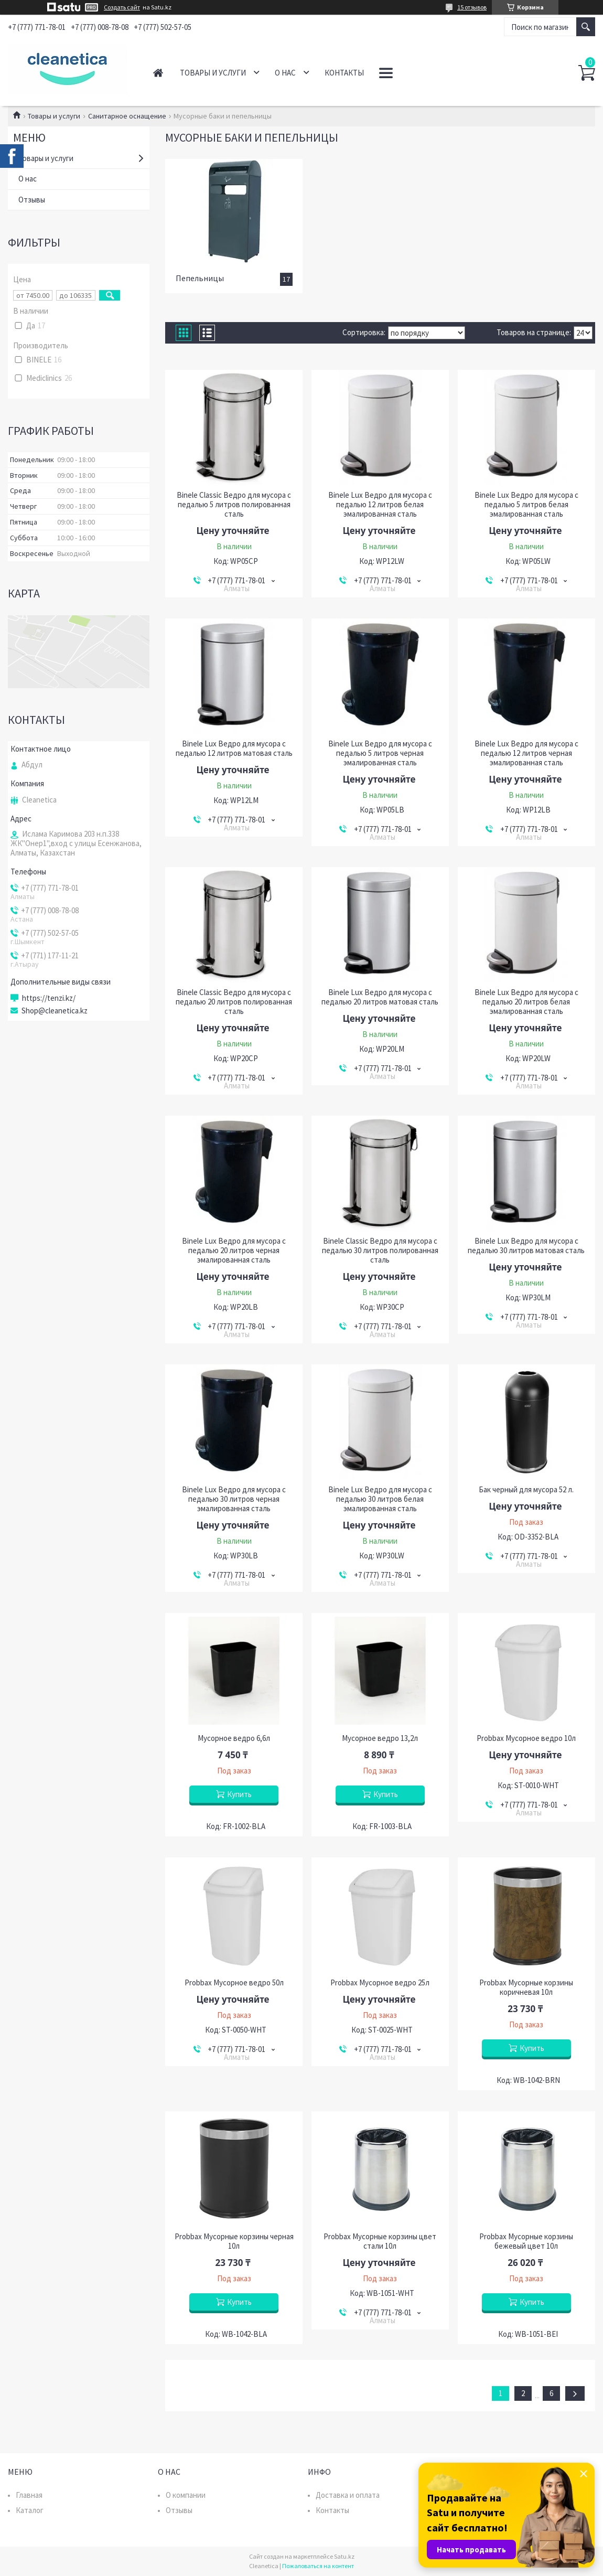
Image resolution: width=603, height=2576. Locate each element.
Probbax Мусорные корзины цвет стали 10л (380, 2241)
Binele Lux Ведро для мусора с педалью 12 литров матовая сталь (234, 748)
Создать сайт (122, 7)
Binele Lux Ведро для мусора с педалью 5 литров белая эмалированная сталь (526, 504)
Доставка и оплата (348, 2495)
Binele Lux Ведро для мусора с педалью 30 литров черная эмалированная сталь (234, 1499)
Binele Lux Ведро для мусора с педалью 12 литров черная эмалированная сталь (526, 753)
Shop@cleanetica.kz (54, 1011)
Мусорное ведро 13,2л (380, 1738)
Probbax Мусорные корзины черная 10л (234, 2241)
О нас (285, 73)
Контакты (344, 73)
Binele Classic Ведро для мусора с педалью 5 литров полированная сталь (234, 504)
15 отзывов (472, 7)
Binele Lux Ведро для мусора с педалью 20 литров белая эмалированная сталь (526, 1002)
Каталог (30, 2510)
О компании (186, 2495)
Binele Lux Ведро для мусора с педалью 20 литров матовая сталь (379, 997)
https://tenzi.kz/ (49, 998)
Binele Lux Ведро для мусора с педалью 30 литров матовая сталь (526, 1245)
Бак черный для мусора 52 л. (526, 1489)
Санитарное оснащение (127, 116)
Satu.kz (344, 2556)
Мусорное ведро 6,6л (234, 1738)
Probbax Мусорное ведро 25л (379, 1982)
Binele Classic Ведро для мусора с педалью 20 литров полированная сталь (234, 1002)
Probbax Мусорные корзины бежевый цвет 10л (526, 2241)
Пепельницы (200, 278)
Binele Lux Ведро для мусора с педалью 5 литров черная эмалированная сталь (380, 753)
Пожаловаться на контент (318, 2566)
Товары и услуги (213, 73)
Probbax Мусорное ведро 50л (234, 1982)
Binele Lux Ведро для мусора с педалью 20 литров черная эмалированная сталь (234, 1250)
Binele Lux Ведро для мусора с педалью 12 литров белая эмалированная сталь (380, 504)
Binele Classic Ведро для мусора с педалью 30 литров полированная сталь (380, 1250)
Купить (239, 1794)
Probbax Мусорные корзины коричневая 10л (526, 1987)
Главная (158, 72)
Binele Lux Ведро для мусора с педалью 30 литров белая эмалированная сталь (380, 1499)
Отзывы (31, 200)
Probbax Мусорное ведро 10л (526, 1738)
